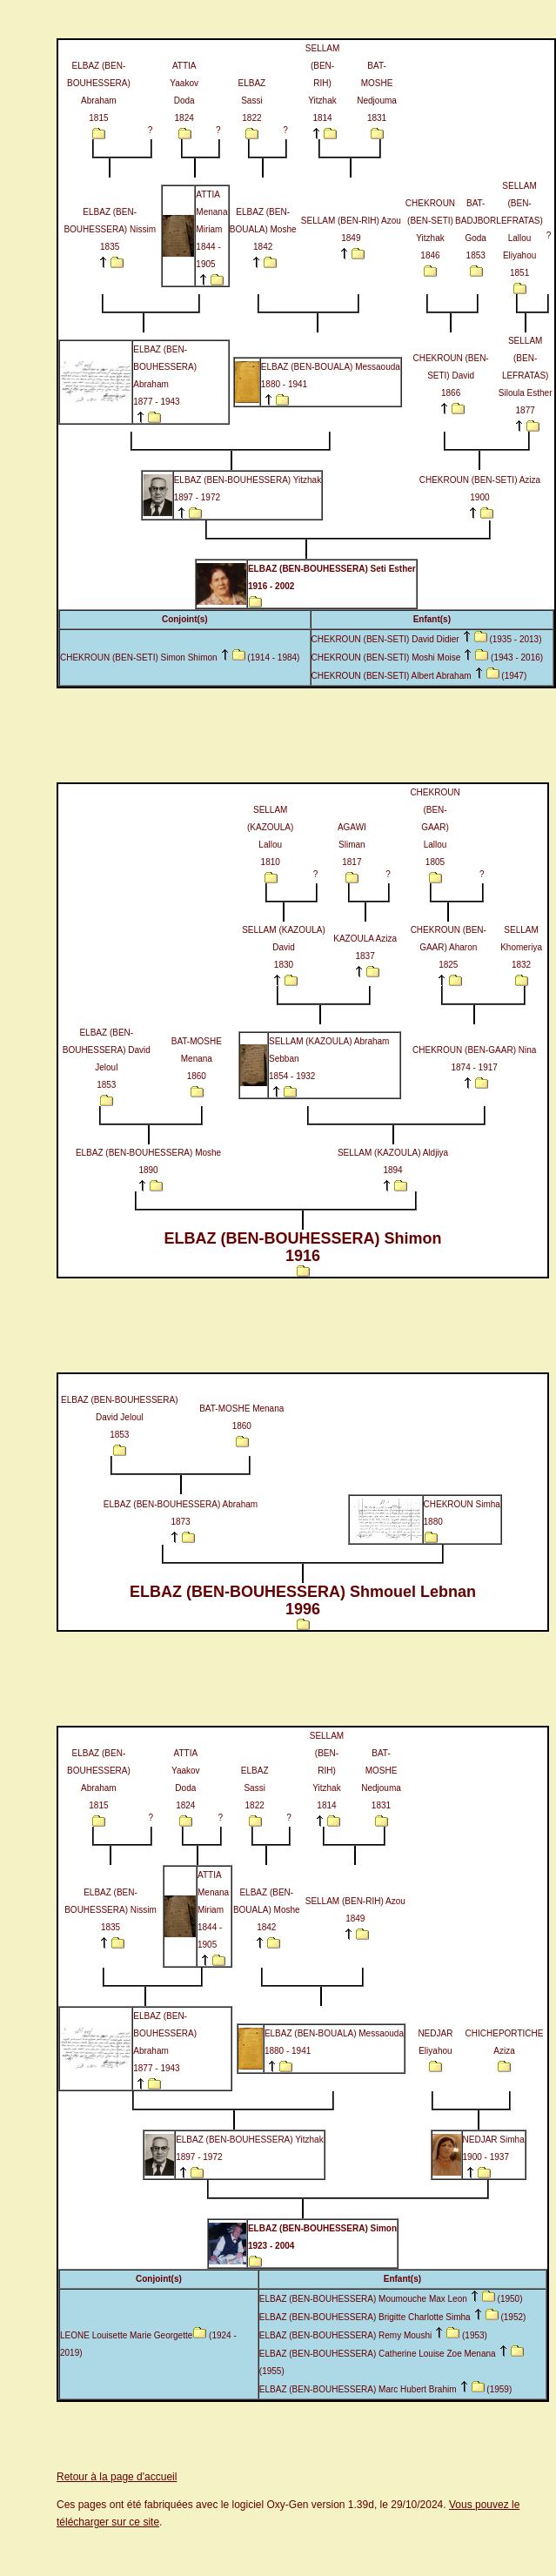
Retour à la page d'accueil (117, 2477)
